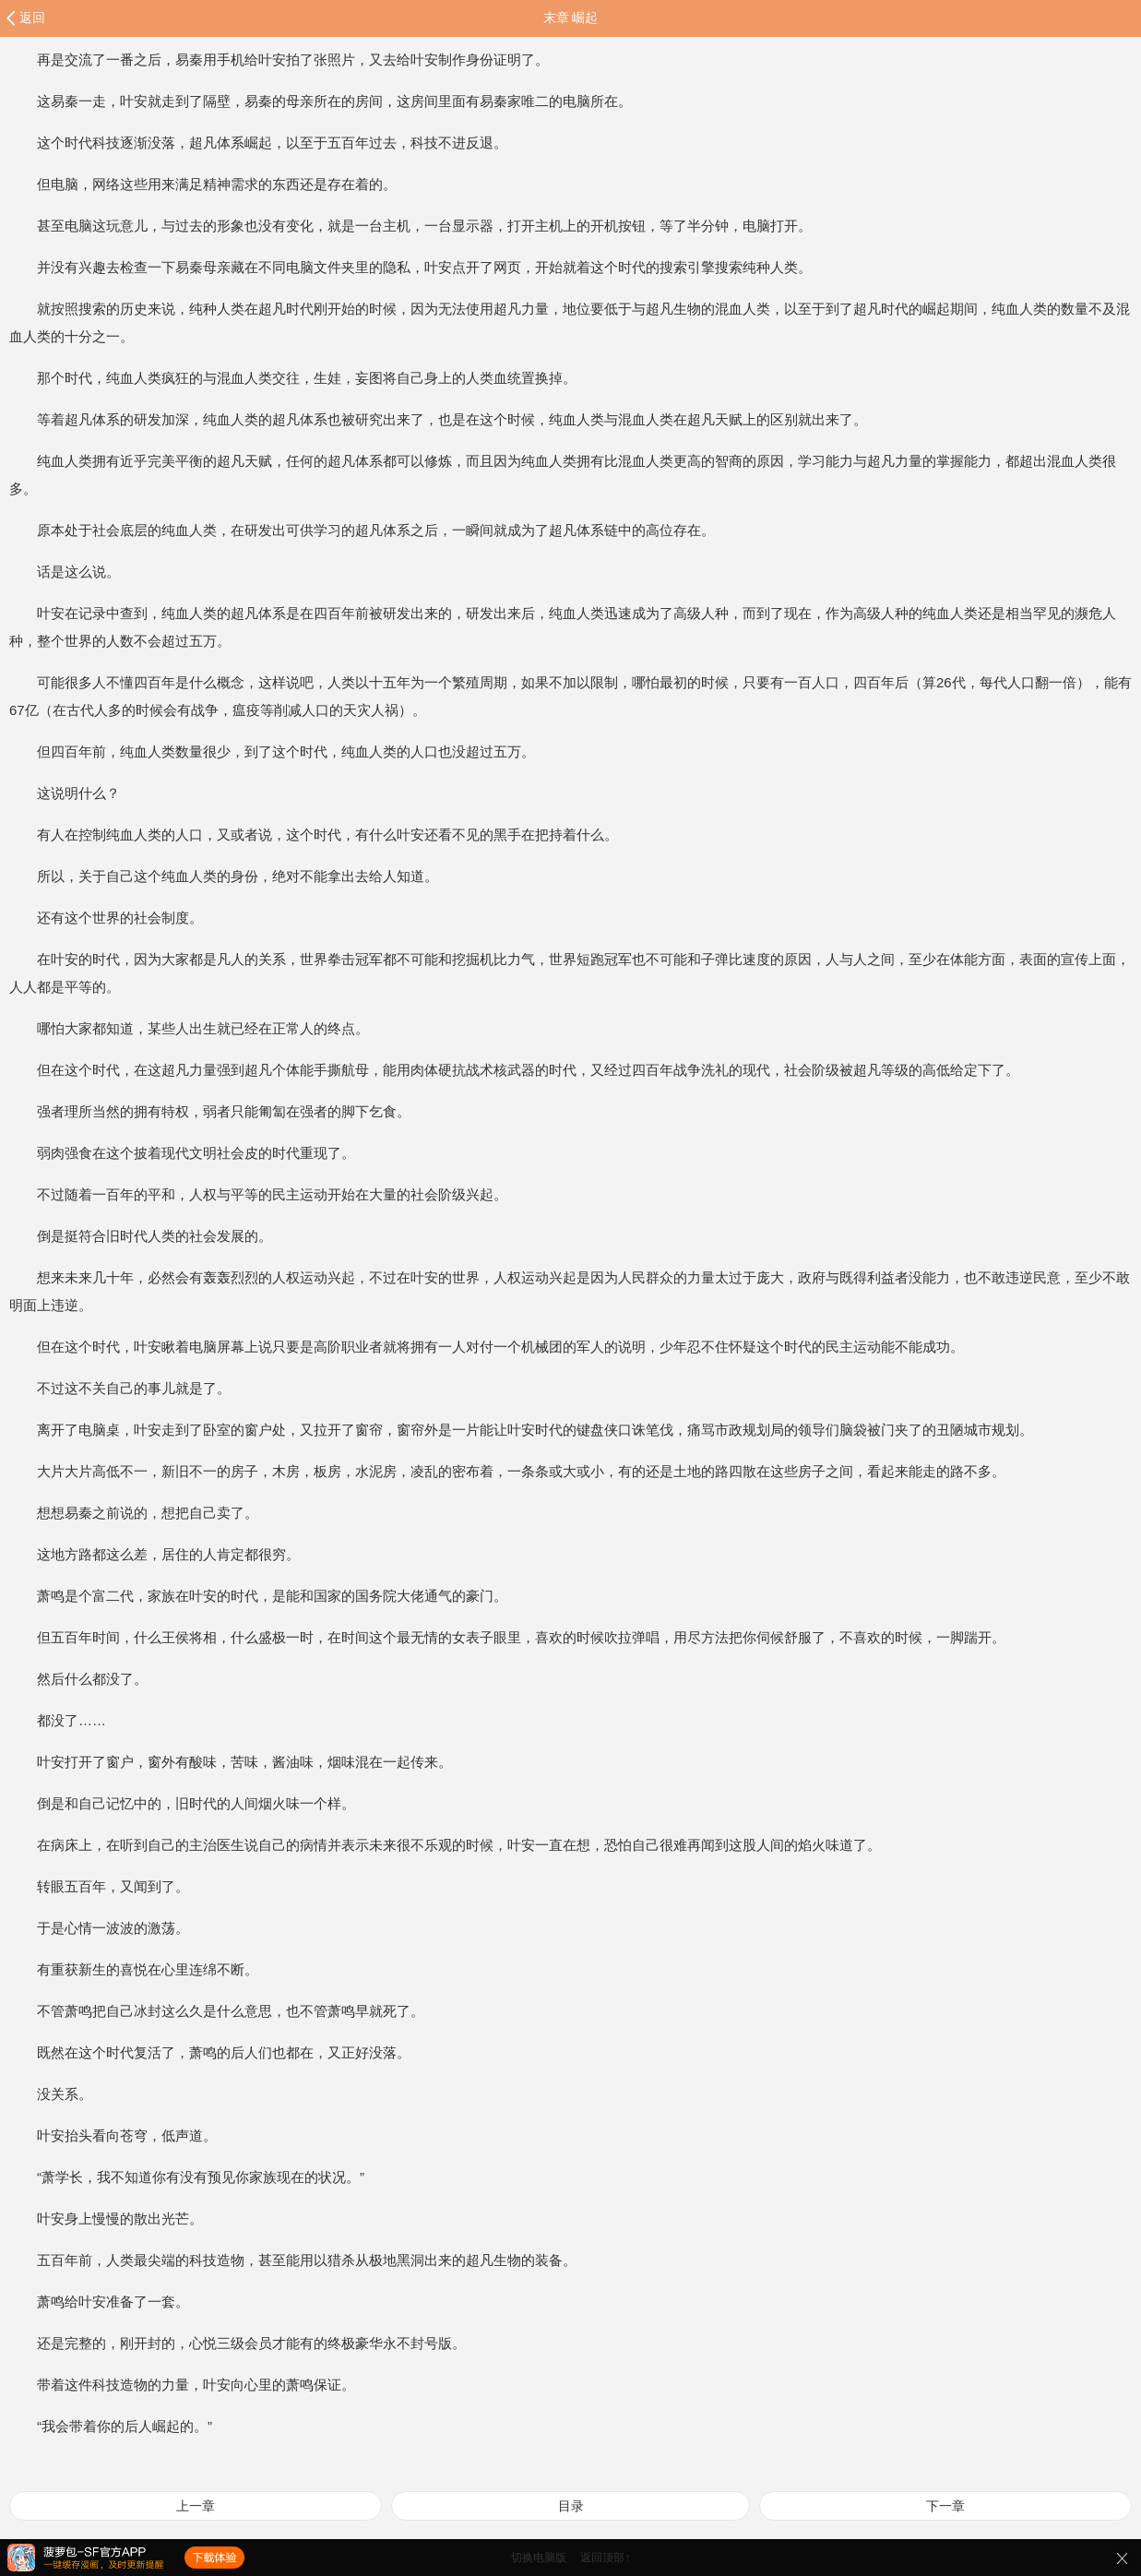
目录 (571, 2505)
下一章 (945, 2505)
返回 (32, 17)
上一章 (195, 2505)
